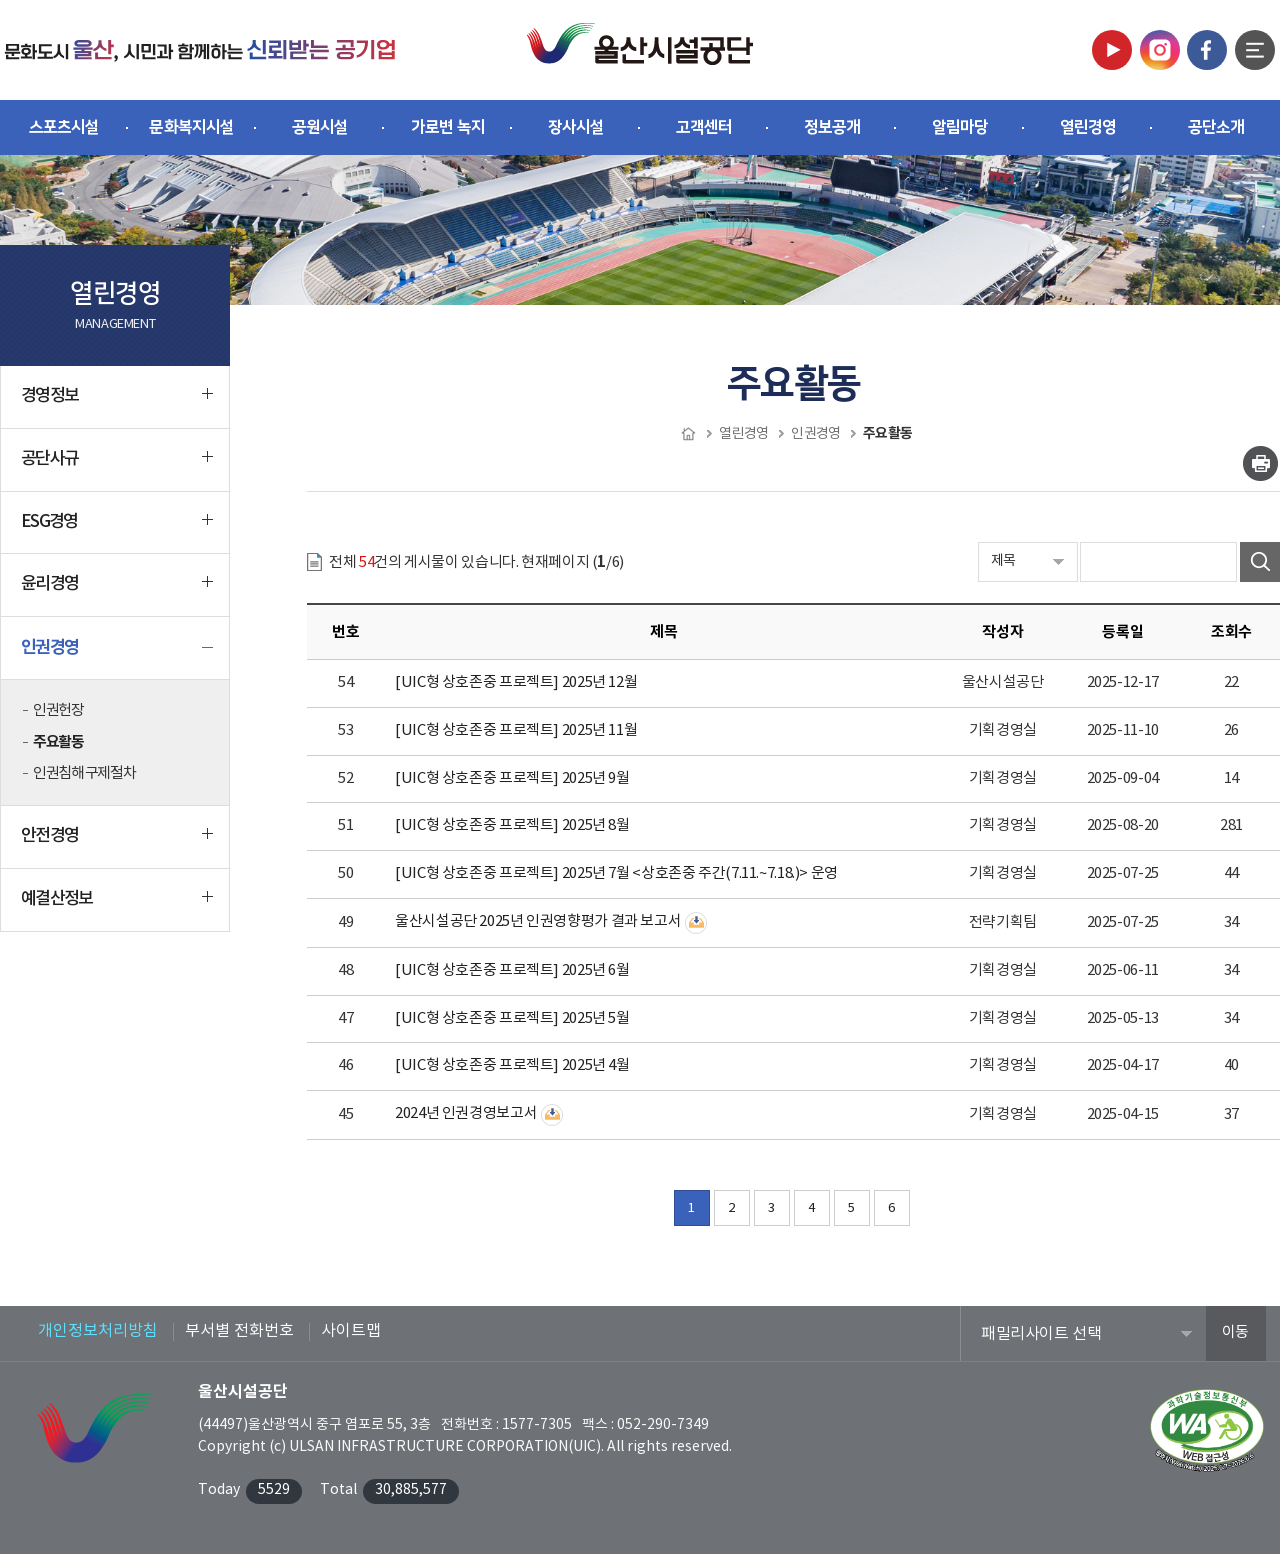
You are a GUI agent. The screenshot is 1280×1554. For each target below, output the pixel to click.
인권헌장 (58, 710)
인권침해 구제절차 (84, 773)
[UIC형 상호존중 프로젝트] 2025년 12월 (516, 682)
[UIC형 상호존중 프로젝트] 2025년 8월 (512, 825)
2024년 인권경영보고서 (466, 1113)
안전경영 (117, 844)
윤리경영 (117, 592)
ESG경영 (117, 530)
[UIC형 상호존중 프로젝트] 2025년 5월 (512, 1018)
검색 (1260, 562)
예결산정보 (117, 907)
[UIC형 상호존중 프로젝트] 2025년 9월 (512, 778)
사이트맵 (351, 1331)
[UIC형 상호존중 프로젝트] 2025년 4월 (512, 1065)
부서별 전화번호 (239, 1331)
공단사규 (117, 467)
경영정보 (117, 404)
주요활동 (58, 742)
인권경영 (117, 655)
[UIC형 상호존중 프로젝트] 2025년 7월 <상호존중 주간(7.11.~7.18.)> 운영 (616, 873)
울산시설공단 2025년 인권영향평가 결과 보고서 (538, 921)
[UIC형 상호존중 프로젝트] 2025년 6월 (512, 970)
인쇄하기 (1260, 463)
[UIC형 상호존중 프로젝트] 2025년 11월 (516, 730)
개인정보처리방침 (98, 1331)
